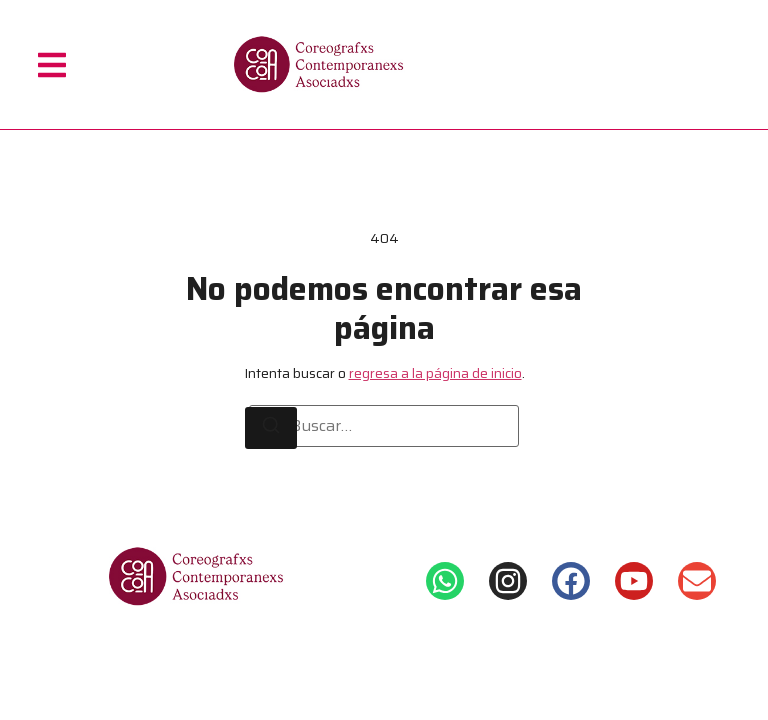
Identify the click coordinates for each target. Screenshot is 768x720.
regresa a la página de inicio (435, 373)
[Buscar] (271, 428)
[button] (52, 64)
